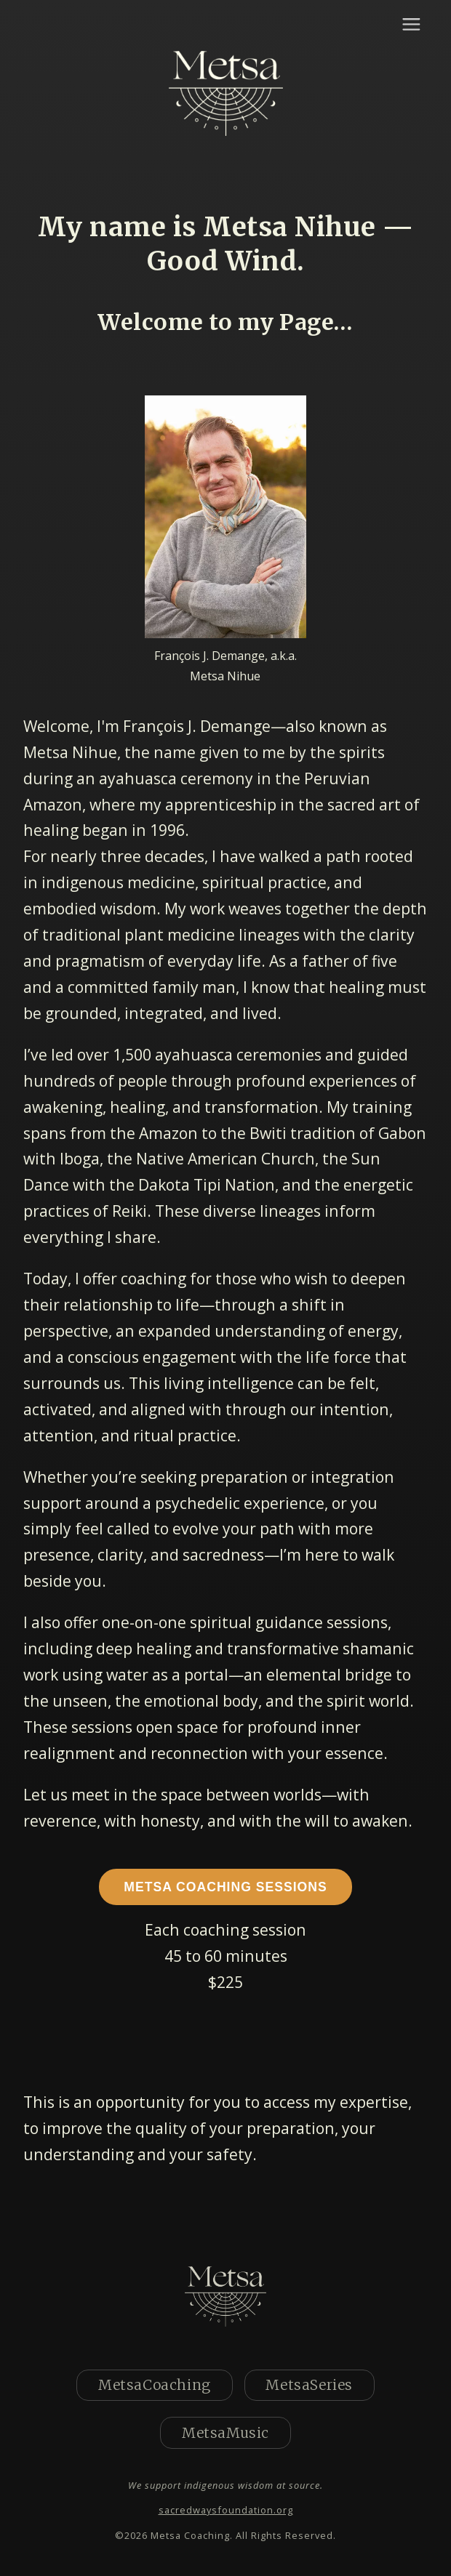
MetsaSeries (309, 2385)
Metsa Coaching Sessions (225, 1887)
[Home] (226, 95)
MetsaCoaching (154, 2385)
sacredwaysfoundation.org (226, 2509)
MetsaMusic (225, 2433)
